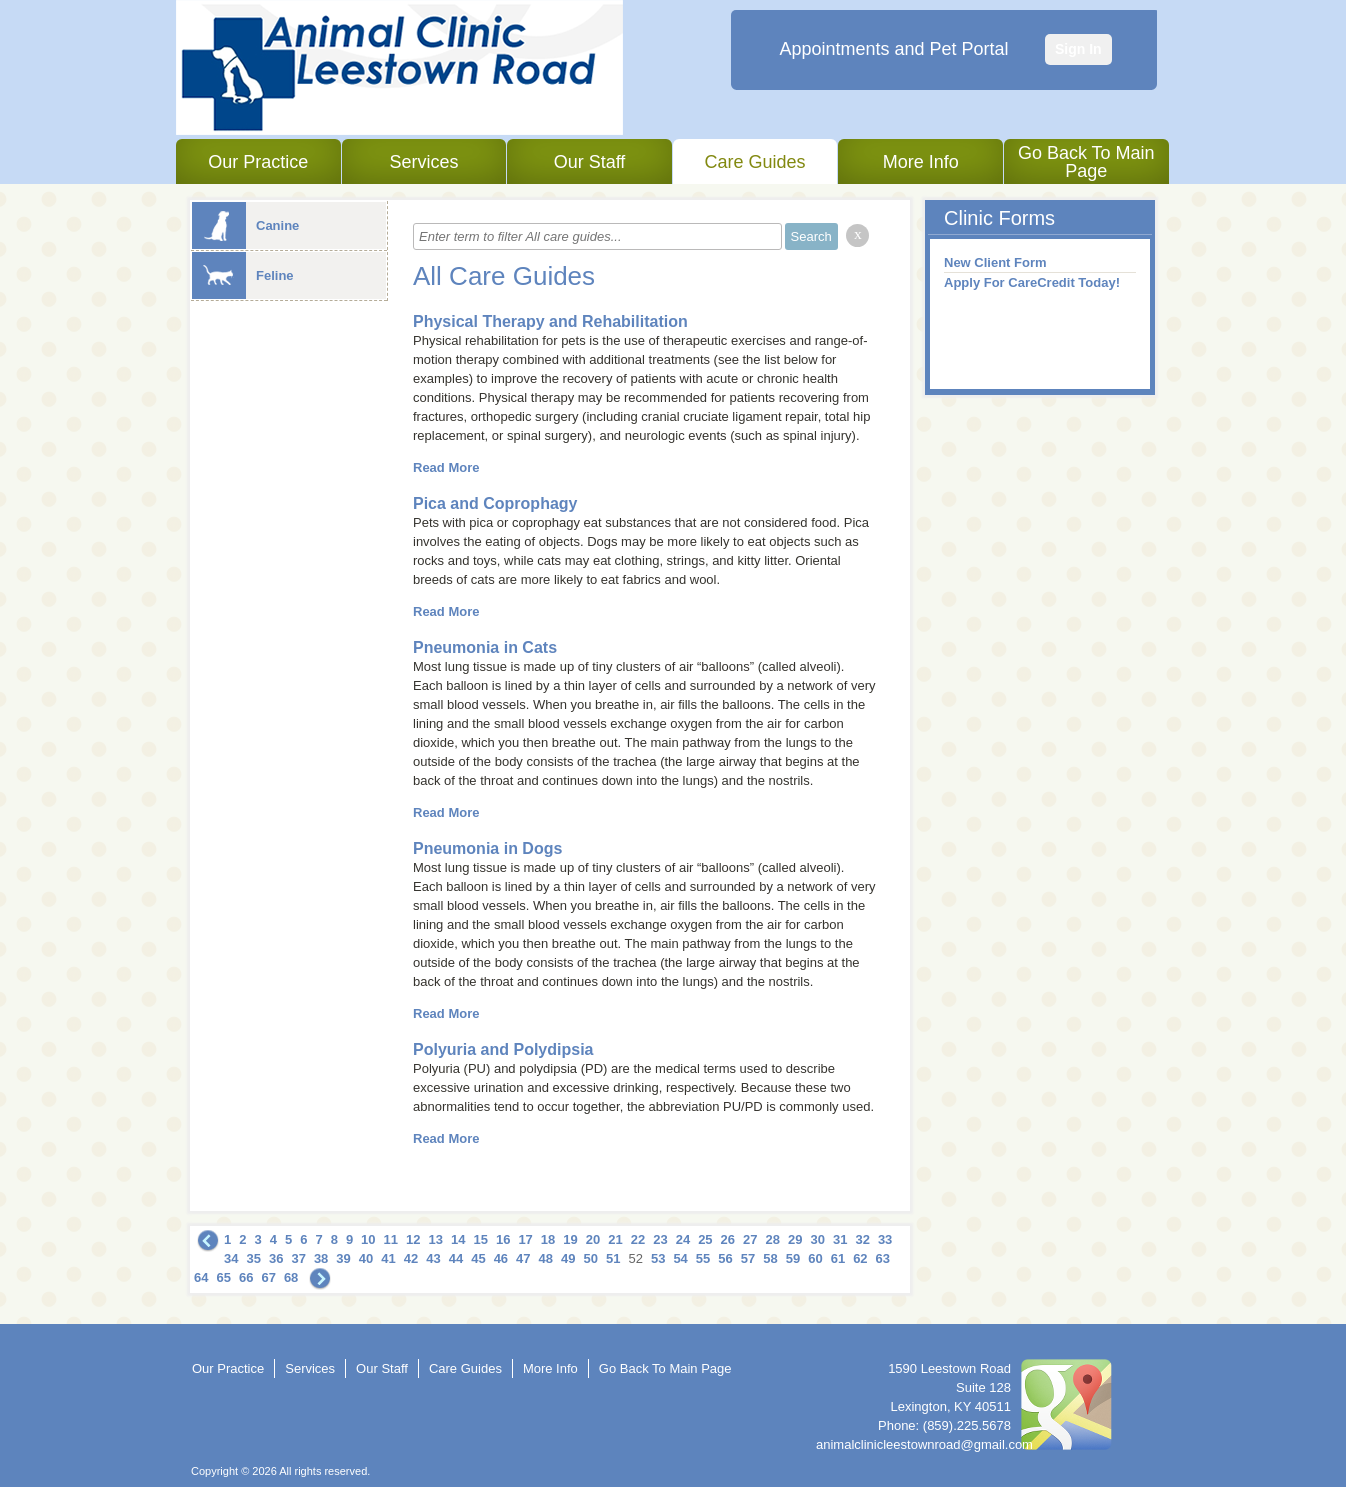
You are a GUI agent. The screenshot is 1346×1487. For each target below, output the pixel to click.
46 (501, 1258)
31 (840, 1239)
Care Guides (755, 162)
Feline (243, 275)
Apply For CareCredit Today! (1032, 282)
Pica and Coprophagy (495, 503)
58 (770, 1258)
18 (548, 1239)
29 (795, 1239)
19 (570, 1239)
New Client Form (995, 262)
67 (268, 1277)
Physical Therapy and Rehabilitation (550, 321)
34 (231, 1258)
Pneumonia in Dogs (487, 848)
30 (817, 1239)
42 (411, 1258)
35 (253, 1258)
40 (366, 1258)
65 (223, 1277)
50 (591, 1258)
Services (423, 162)
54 (680, 1258)
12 (413, 1239)
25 (705, 1239)
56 (725, 1258)
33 (885, 1239)
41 (388, 1258)
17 (525, 1239)
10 (368, 1239)
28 (773, 1239)
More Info (921, 162)
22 (638, 1239)
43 (433, 1258)
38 (321, 1258)
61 (838, 1258)
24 (683, 1239)
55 (703, 1258)
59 (793, 1258)
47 (523, 1258)
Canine (245, 225)
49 (568, 1258)
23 (660, 1239)
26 (728, 1239)
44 (456, 1258)
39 (343, 1258)
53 (658, 1258)
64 (201, 1277)
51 (613, 1258)
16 (503, 1239)
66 (246, 1277)
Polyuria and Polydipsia (503, 1049)
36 (276, 1258)
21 (615, 1239)
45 (478, 1258)
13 (436, 1239)
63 (883, 1258)
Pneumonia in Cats (485, 647)
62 (860, 1258)
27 (750, 1239)
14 (458, 1239)
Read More (446, 467)
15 (480, 1239)
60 (815, 1258)
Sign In (1078, 49)
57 (748, 1258)
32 (862, 1239)
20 (593, 1239)
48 (546, 1258)
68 (291, 1277)
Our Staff (590, 162)
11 (391, 1239)
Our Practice (258, 162)
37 (298, 1258)
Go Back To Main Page (1086, 162)
